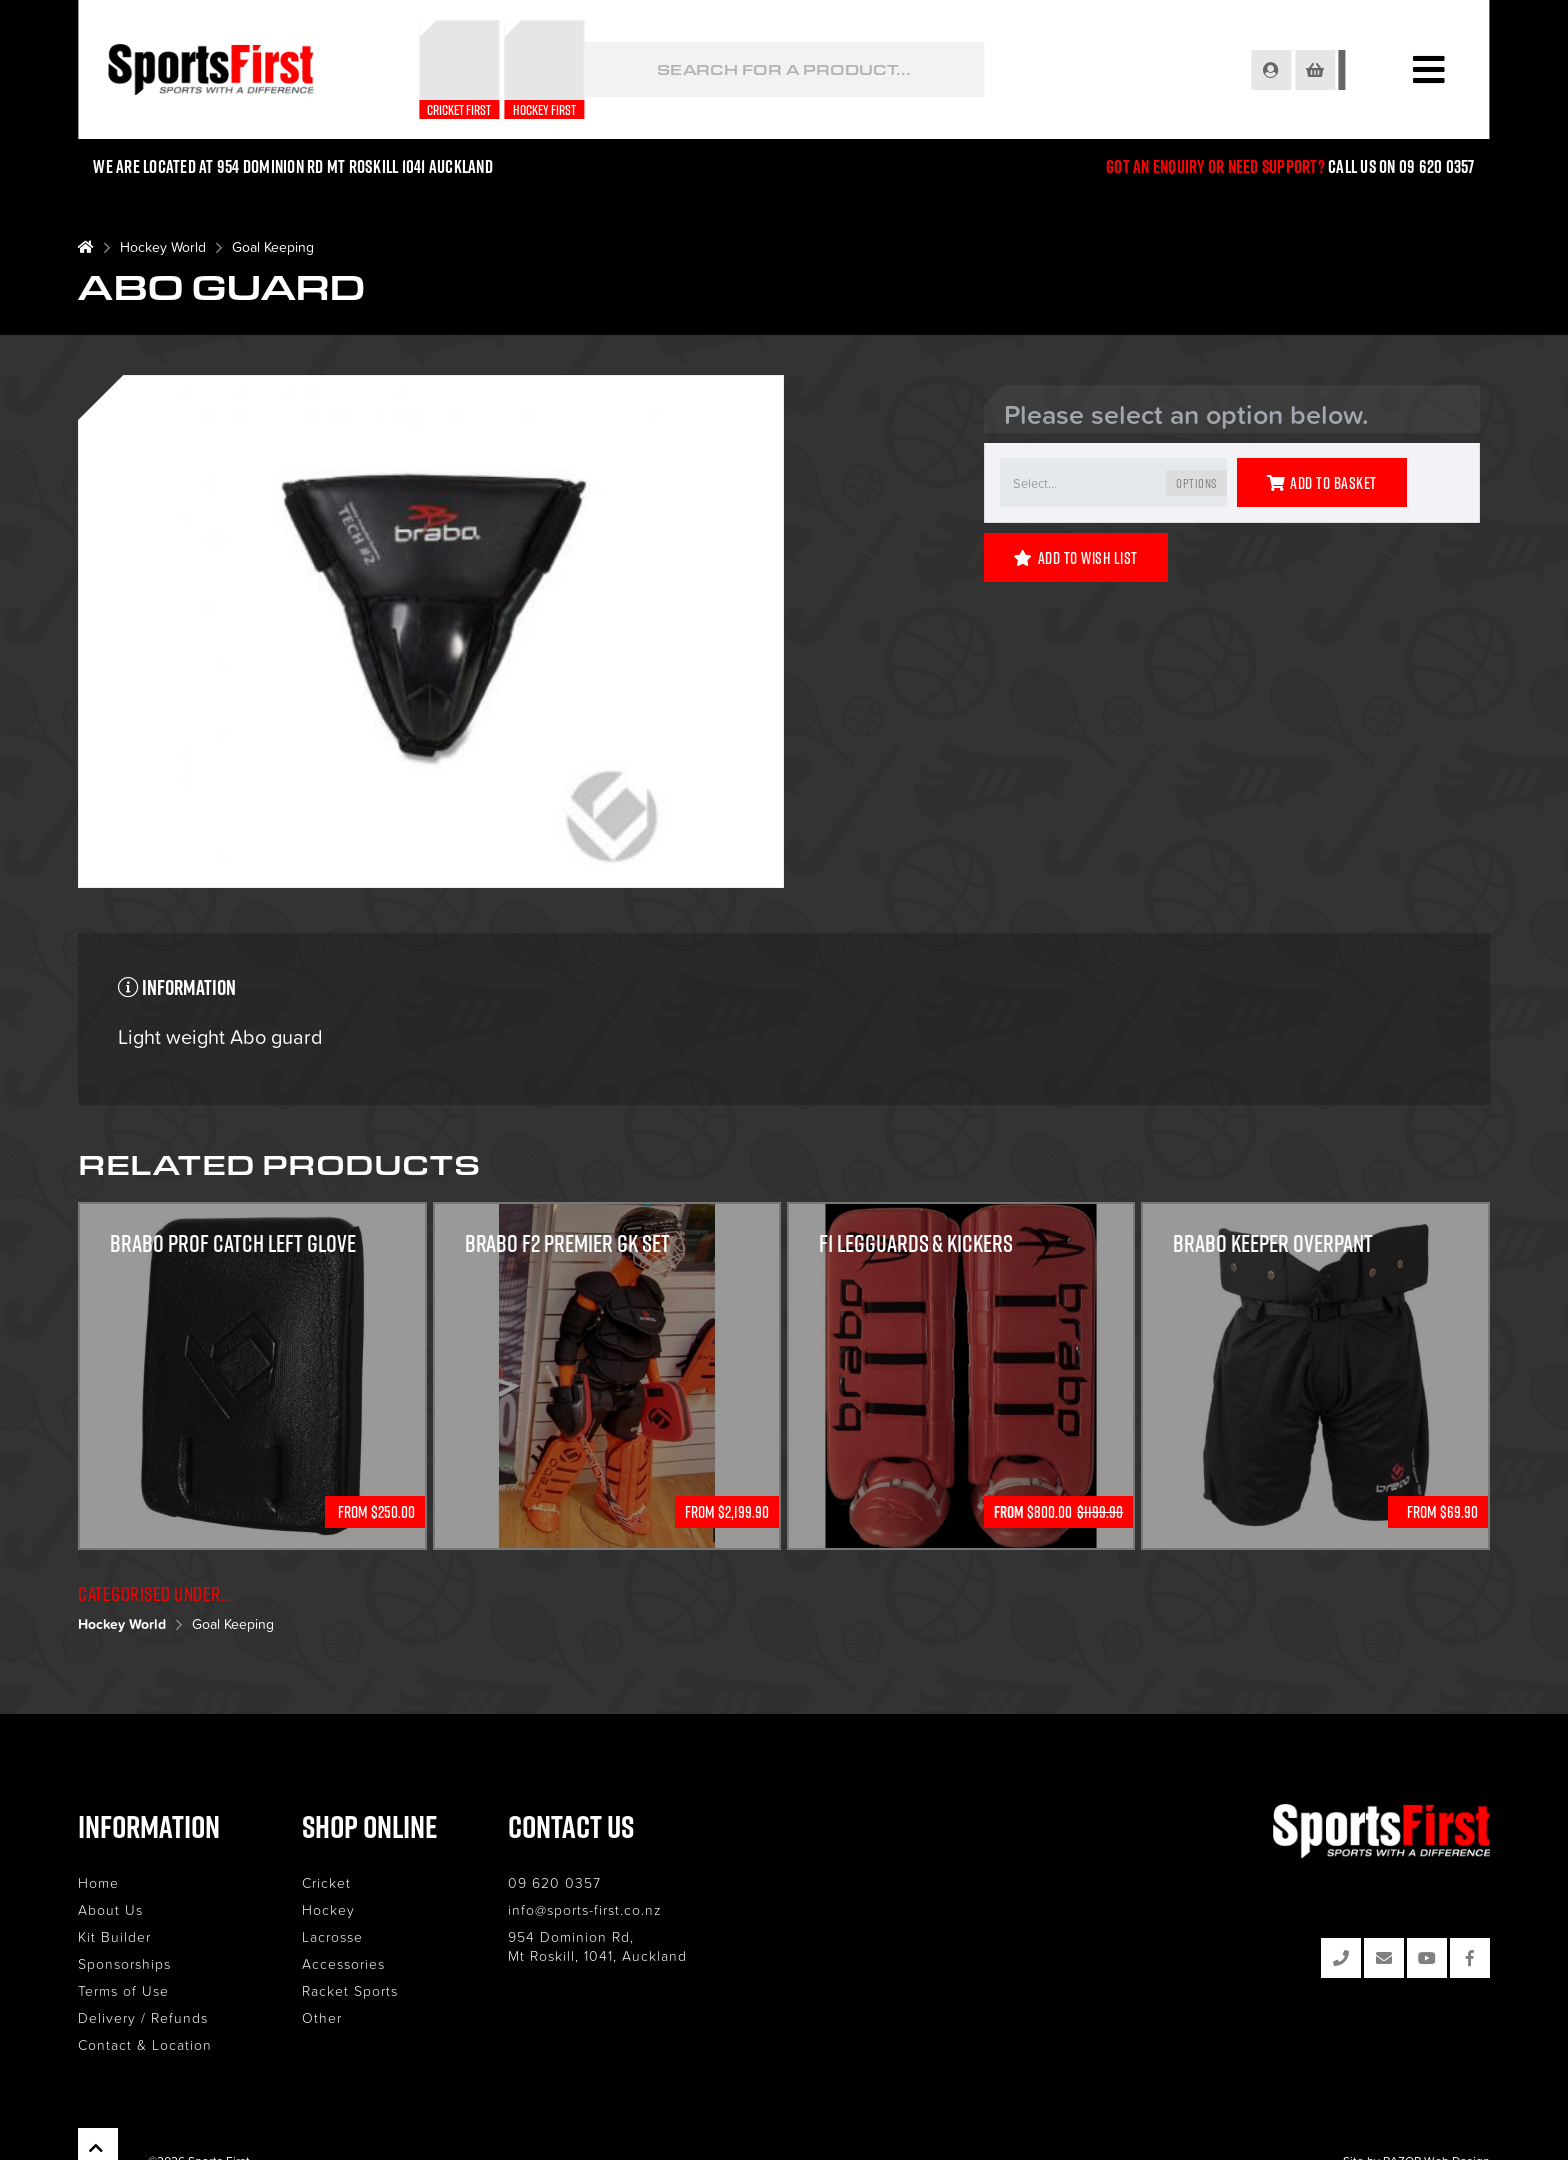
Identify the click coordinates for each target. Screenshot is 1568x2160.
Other (322, 2017)
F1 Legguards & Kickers (917, 1245)
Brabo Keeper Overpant (1273, 1245)
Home (98, 1882)
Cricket (326, 1882)
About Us (110, 1909)
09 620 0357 (554, 1882)
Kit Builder (114, 1936)
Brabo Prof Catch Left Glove (234, 1245)
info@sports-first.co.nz (585, 1909)
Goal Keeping (273, 246)
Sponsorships (124, 1963)
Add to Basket (1322, 483)
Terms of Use (123, 1990)
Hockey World (163, 246)
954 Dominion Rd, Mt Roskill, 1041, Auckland (597, 1946)
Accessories (343, 1963)
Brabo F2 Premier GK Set (568, 1245)
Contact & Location (145, 2044)
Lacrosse (332, 1936)
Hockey (328, 1909)
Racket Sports (350, 1990)
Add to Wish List (1076, 558)
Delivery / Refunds (143, 2017)
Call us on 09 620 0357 (1401, 166)
